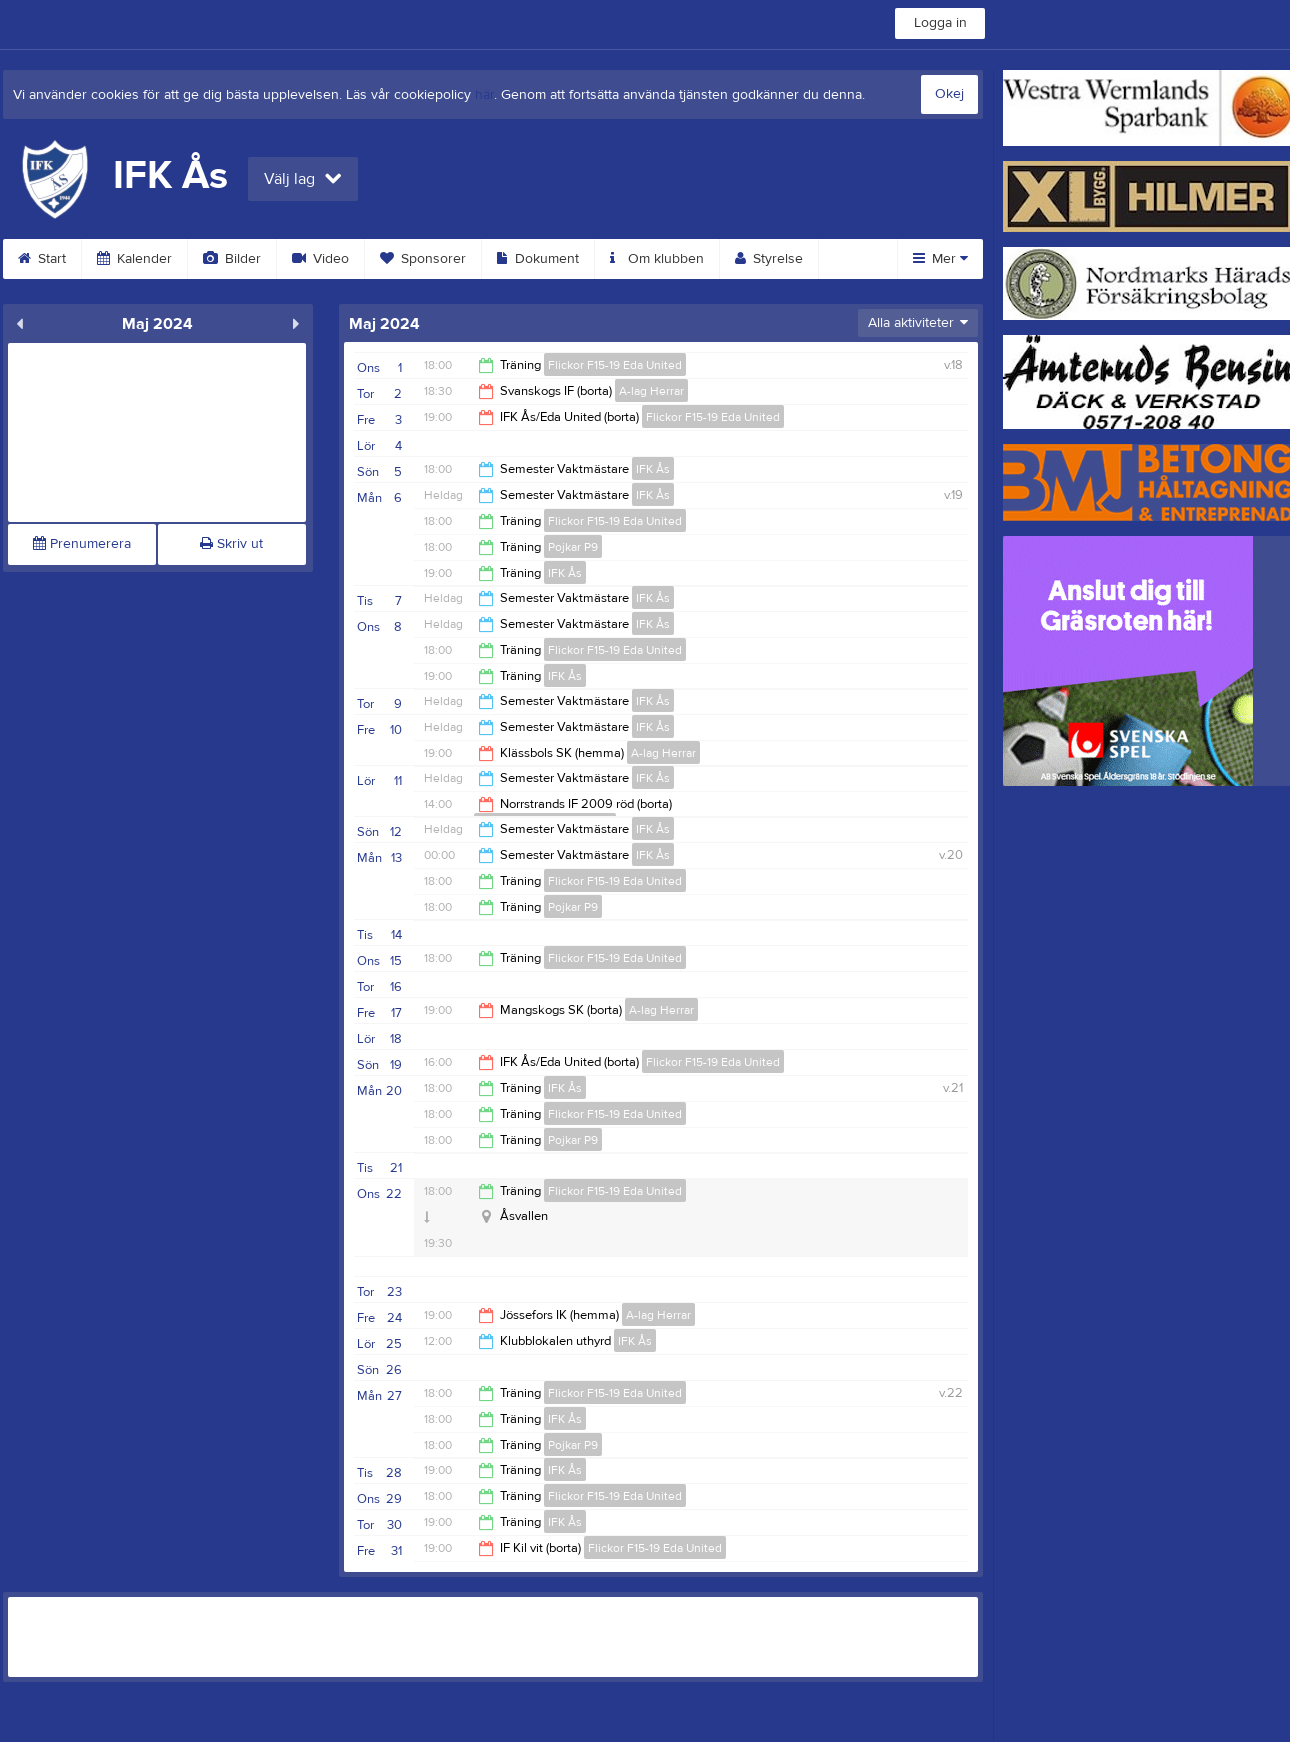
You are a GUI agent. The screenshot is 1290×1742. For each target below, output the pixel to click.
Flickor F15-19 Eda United (615, 365)
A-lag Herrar (651, 391)
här (484, 95)
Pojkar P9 (573, 547)
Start (42, 259)
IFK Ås (653, 469)
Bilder (232, 259)
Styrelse (769, 259)
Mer (940, 259)
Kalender (134, 259)
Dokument (538, 259)
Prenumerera (82, 544)
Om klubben (657, 259)
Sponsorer (423, 259)
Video (320, 259)
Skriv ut (231, 544)
